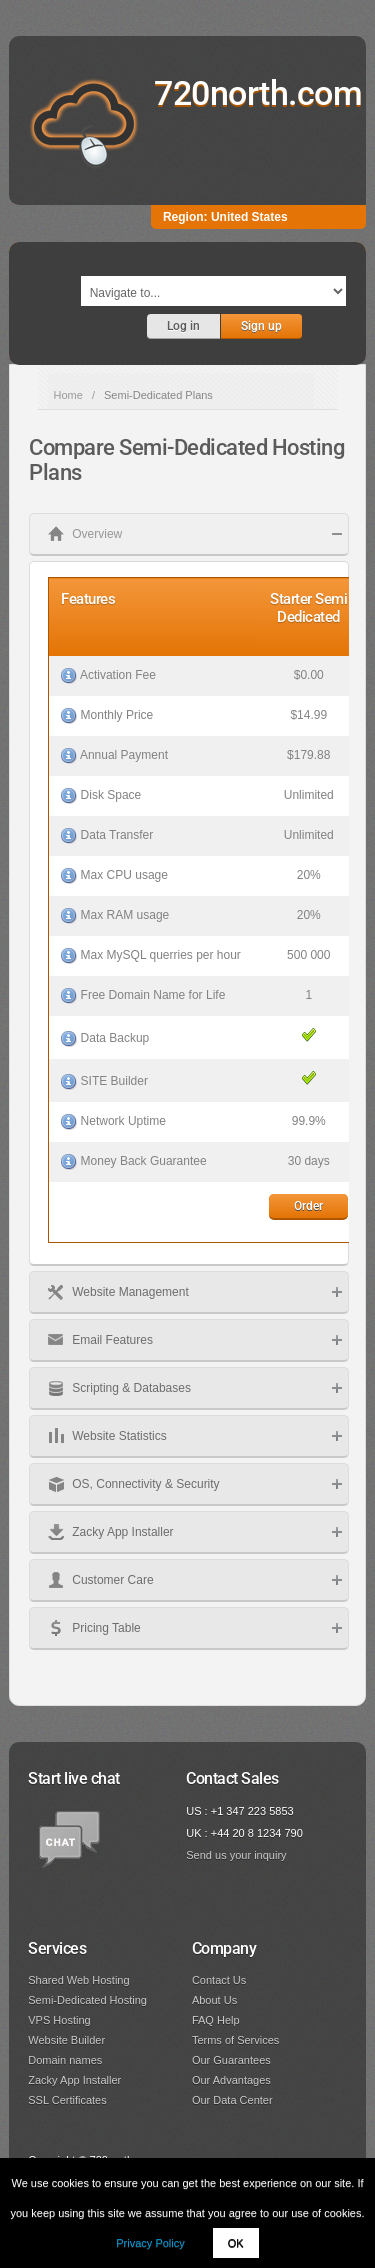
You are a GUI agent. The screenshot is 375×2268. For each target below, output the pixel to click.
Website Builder (66, 2040)
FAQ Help (216, 2020)
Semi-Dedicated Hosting (87, 2000)
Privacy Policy (150, 2243)
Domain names (65, 2060)
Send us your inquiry (236, 1855)
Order (308, 1206)
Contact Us (219, 1980)
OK (236, 2243)
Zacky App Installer (74, 2080)
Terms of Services (235, 2040)
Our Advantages (231, 2080)
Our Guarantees (231, 2060)
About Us (214, 2000)
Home (68, 395)
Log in (183, 326)
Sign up (261, 326)
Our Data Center (232, 2100)
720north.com (258, 93)
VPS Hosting (59, 2020)
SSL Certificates (67, 2100)
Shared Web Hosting (78, 1980)
